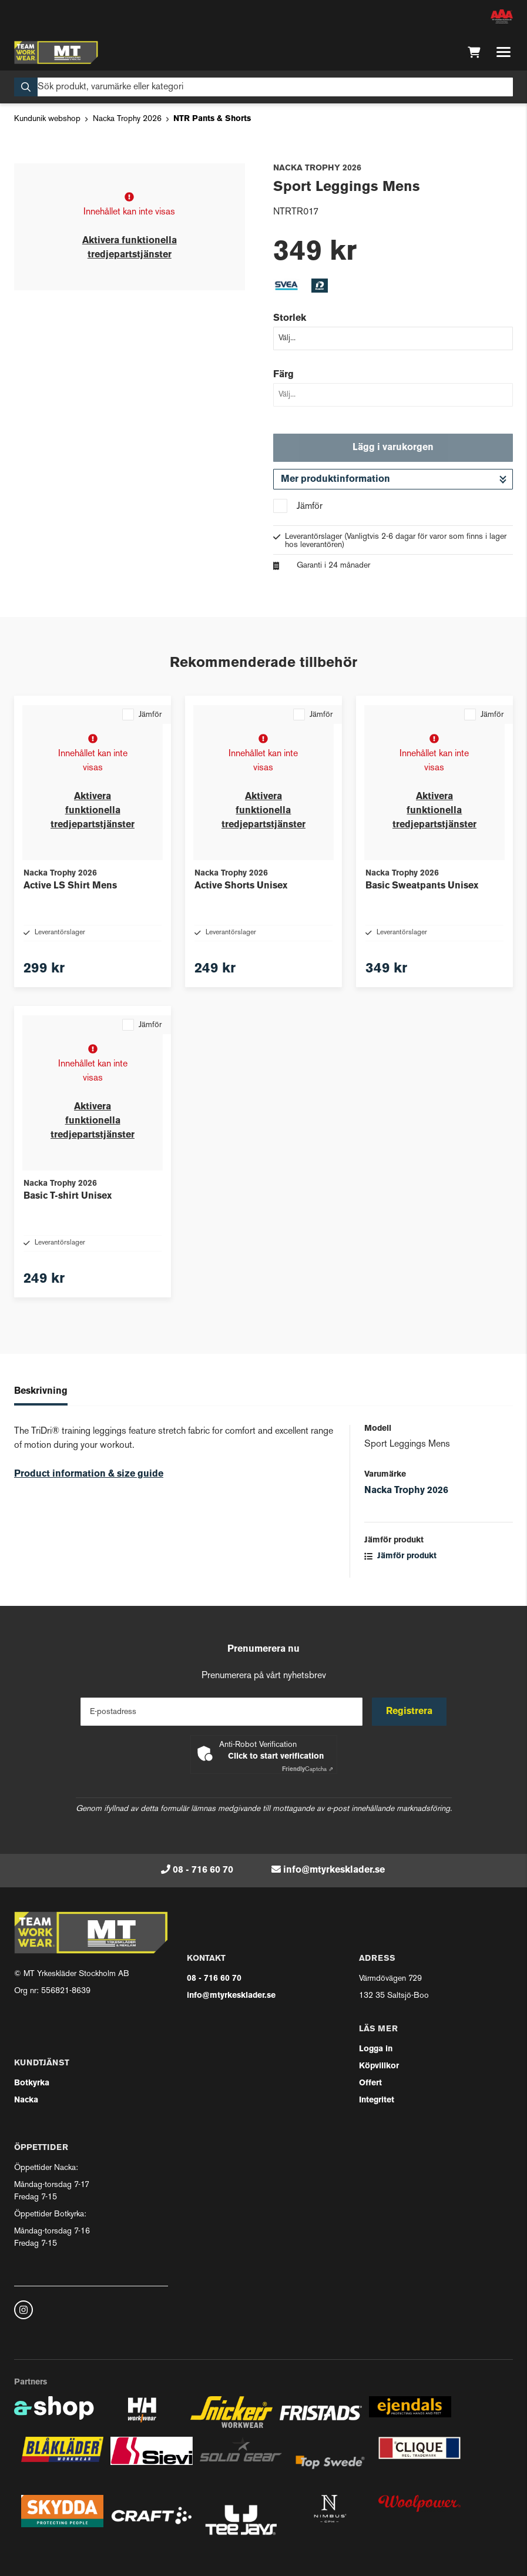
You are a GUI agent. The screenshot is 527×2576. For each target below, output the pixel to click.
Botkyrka (31, 2083)
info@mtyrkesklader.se (334, 1870)
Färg (283, 375)
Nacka (26, 2100)
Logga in (375, 2049)
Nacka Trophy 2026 (127, 119)
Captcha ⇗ (307, 1769)
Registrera (409, 1712)
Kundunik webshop (47, 119)
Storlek (289, 318)
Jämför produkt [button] (400, 1556)
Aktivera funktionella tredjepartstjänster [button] (93, 811)
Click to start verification (276, 1756)
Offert (370, 2083)
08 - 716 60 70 (203, 1870)
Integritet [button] (376, 2100)
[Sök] (263, 87)
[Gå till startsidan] (56, 52)
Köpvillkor (379, 2066)
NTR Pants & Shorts (212, 119)
